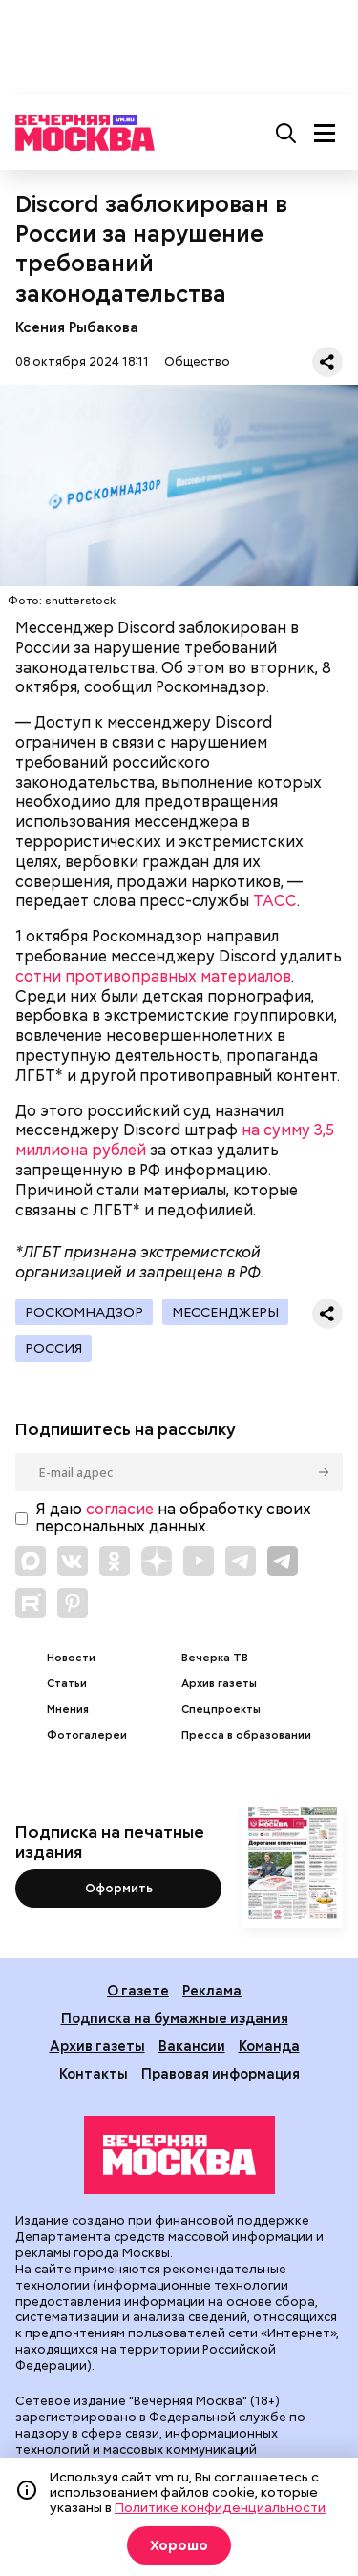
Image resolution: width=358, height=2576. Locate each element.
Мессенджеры (225, 1311)
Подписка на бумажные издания (174, 2018)
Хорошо (179, 2545)
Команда (269, 2046)
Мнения (68, 1709)
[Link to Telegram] (240, 1561)
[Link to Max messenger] (30, 1561)
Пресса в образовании (246, 1735)
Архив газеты (219, 1684)
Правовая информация (220, 2073)
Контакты (93, 2073)
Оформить (119, 1888)
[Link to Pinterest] (72, 1603)
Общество (197, 361)
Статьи (67, 1684)
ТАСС (275, 901)
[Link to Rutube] (30, 1603)
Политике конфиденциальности (220, 2507)
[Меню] (324, 133)
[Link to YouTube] (198, 1561)
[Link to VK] (72, 1561)
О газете (138, 1990)
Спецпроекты (221, 1709)
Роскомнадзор (84, 1311)
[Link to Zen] (156, 1561)
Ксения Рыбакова (76, 327)
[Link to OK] (114, 1561)
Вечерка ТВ (214, 1658)
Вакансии (191, 2046)
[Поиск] (286, 133)
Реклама (212, 1990)
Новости (71, 1658)
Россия (53, 1348)
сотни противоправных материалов (153, 976)
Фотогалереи (87, 1735)
